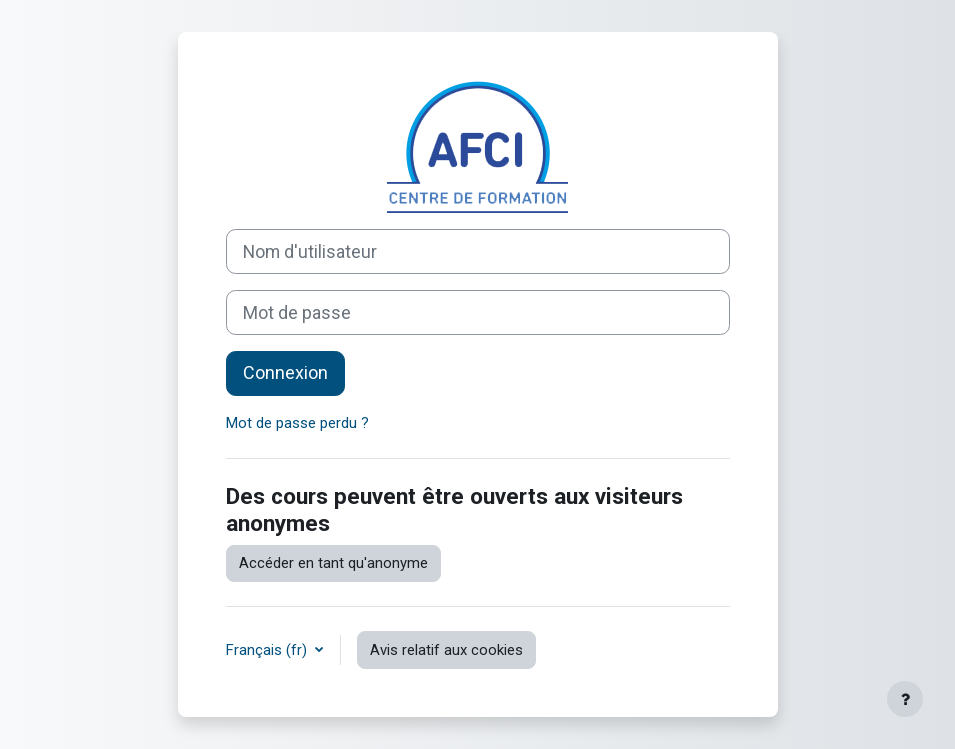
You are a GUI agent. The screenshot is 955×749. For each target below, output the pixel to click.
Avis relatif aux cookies (446, 650)
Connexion (285, 372)
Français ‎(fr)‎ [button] (268, 650)
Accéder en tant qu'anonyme (333, 563)
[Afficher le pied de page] (905, 699)
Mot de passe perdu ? (297, 423)
